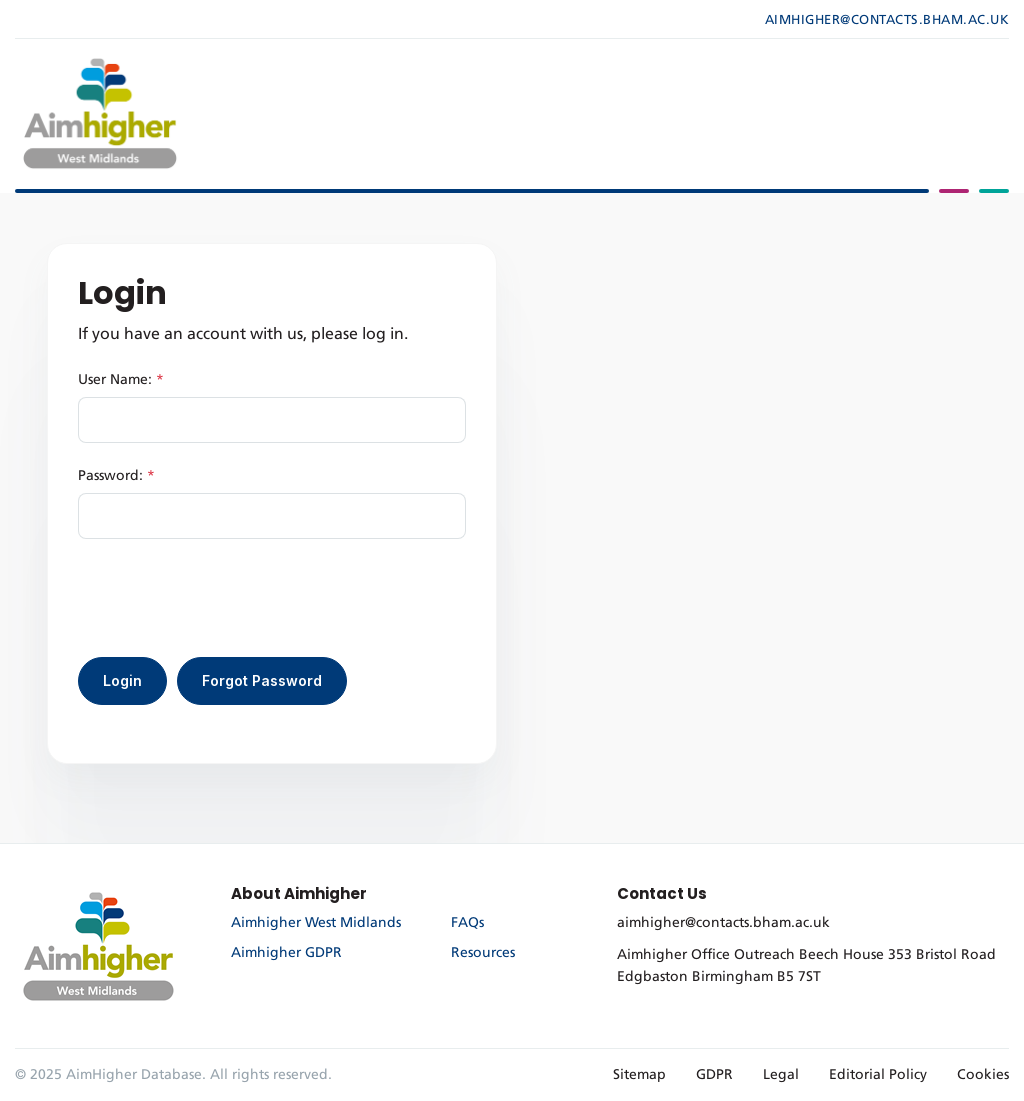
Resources (483, 953)
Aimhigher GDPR (286, 953)
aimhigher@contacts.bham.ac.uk (887, 20)
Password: (116, 476)
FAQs (467, 923)
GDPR (714, 1075)
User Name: (121, 380)
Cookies (983, 1075)
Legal (781, 1075)
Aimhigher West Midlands (316, 923)
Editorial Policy (878, 1075)
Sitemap (639, 1075)
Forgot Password (262, 680)
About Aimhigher (299, 893)
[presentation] (230, 598)
